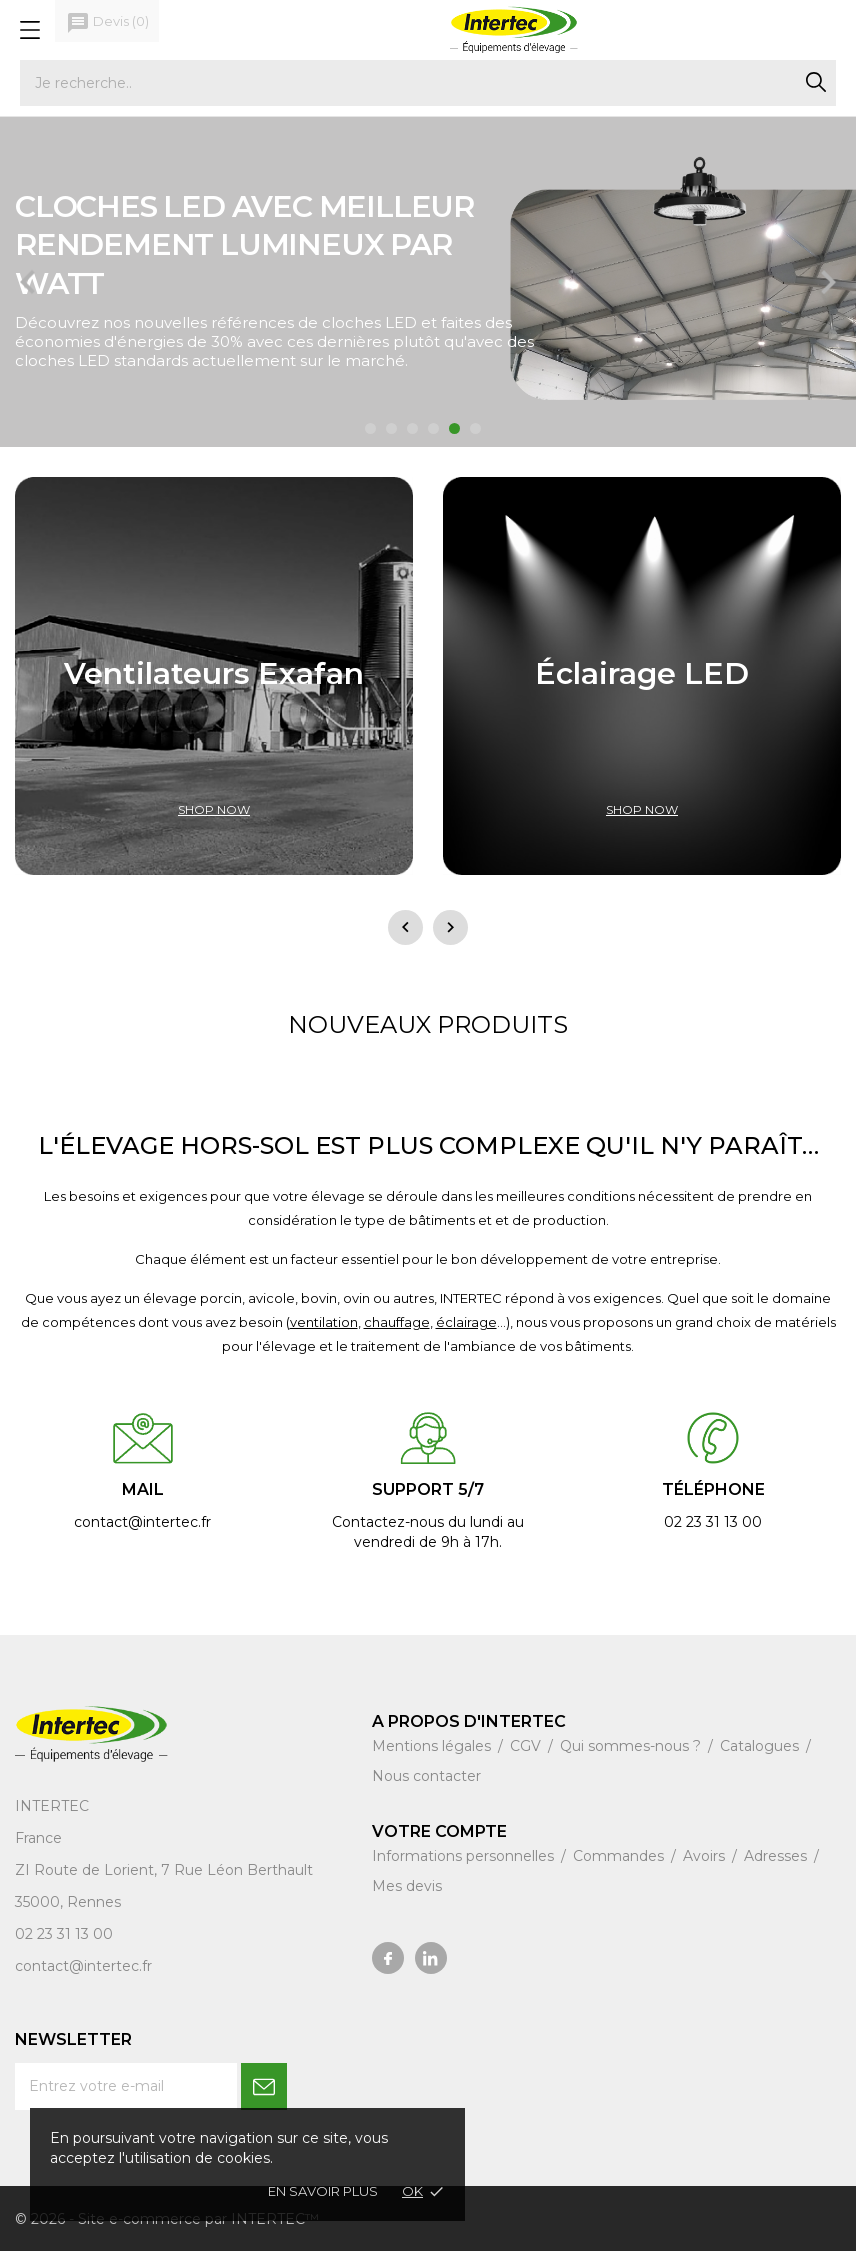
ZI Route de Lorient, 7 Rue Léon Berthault (164, 1870)
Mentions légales (433, 1746)
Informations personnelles (465, 1856)
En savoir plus (323, 2191)
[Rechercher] (428, 83)
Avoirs (706, 1856)
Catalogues (761, 1746)
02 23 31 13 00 (64, 1934)
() (107, 23)
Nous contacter (426, 1776)
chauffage (397, 1322)
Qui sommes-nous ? (632, 1746)
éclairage (466, 1322)
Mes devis (407, 1886)
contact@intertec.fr (83, 1966)
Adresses (777, 1856)
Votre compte (439, 1831)
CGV (527, 1746)
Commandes (620, 1856)
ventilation (324, 1322)
